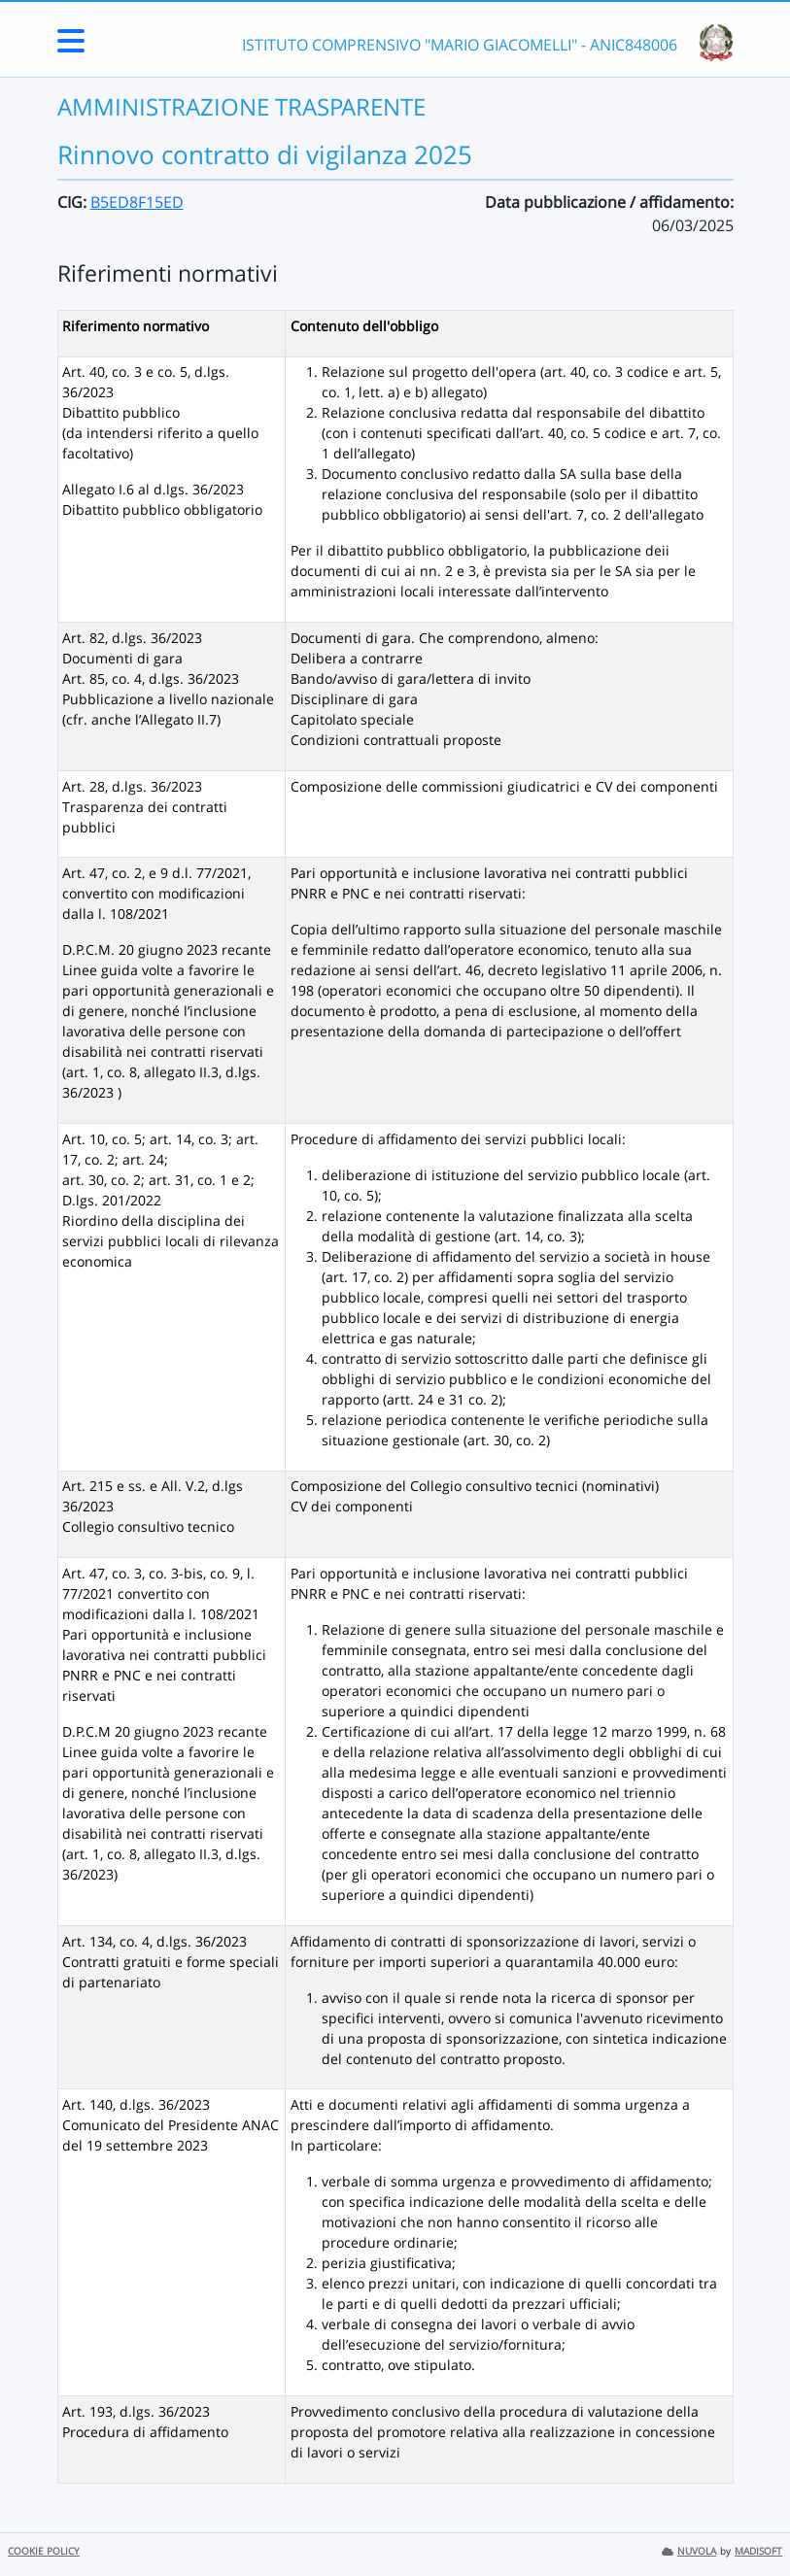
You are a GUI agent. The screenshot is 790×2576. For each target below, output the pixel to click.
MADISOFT (758, 2551)
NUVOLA (689, 2551)
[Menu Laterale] (71, 46)
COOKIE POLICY (44, 2551)
